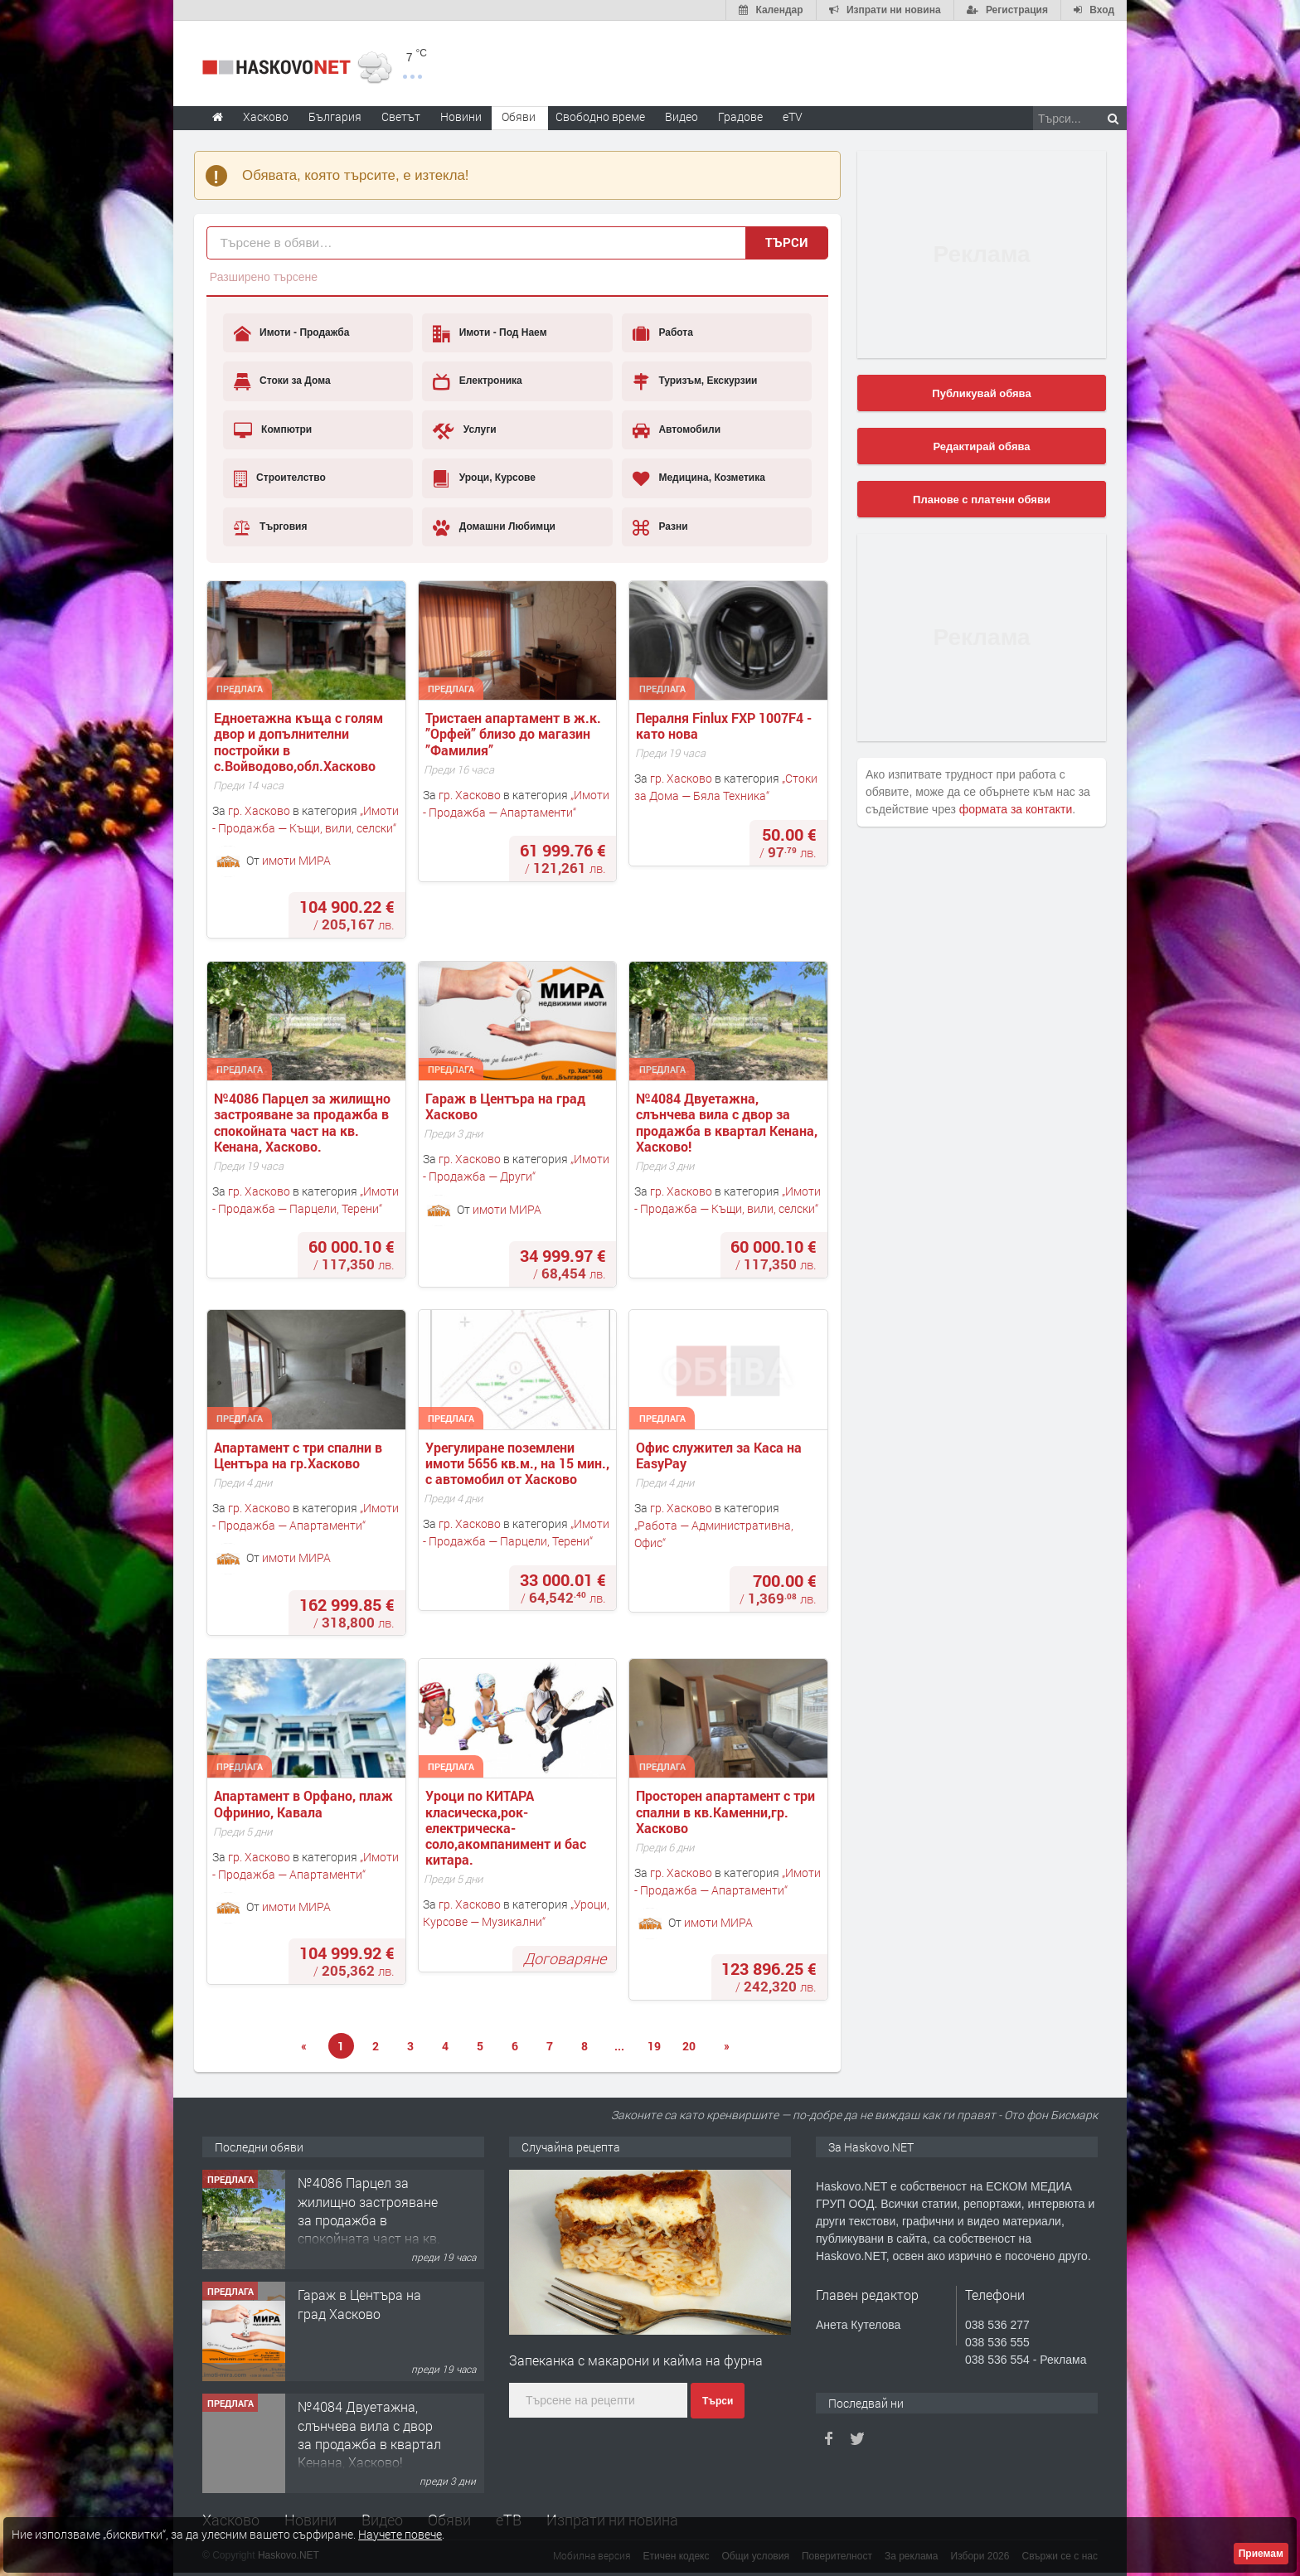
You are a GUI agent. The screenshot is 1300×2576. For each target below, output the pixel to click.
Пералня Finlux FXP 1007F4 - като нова (725, 725)
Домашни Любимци (494, 527)
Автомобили (676, 430)
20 (689, 2046)
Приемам (1261, 2553)
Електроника (477, 381)
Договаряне (564, 1958)
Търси (786, 242)
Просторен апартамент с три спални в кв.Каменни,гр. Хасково (727, 1812)
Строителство (280, 478)
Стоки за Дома (282, 381)
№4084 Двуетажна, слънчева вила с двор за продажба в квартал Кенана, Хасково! (728, 1122)
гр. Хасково (259, 810)
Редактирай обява (981, 446)
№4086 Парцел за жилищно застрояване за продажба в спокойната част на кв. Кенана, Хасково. (304, 1122)
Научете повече (400, 2534)
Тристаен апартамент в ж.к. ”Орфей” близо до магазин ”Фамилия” (514, 734)
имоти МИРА (296, 860)
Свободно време (600, 116)
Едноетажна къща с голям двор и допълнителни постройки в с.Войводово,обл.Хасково (300, 742)
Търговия (271, 527)
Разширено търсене (264, 277)
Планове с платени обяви (981, 499)
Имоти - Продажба (292, 333)
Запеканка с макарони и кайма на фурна (636, 2360)
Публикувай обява (981, 393)
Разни (660, 527)
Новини (461, 116)
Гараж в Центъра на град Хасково (507, 1106)
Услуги (464, 430)
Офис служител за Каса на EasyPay (720, 1455)
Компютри (273, 430)
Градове (740, 116)
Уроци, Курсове (484, 478)
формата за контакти (1016, 809)
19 (654, 2046)
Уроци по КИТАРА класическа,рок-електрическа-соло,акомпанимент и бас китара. (507, 1827)
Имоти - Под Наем (489, 333)
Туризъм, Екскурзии (695, 381)
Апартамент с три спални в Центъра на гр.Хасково (300, 1455)
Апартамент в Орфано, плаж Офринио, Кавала (305, 1803)
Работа (663, 333)
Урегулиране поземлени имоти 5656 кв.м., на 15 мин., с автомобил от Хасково (519, 1463)
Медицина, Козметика (699, 478)
